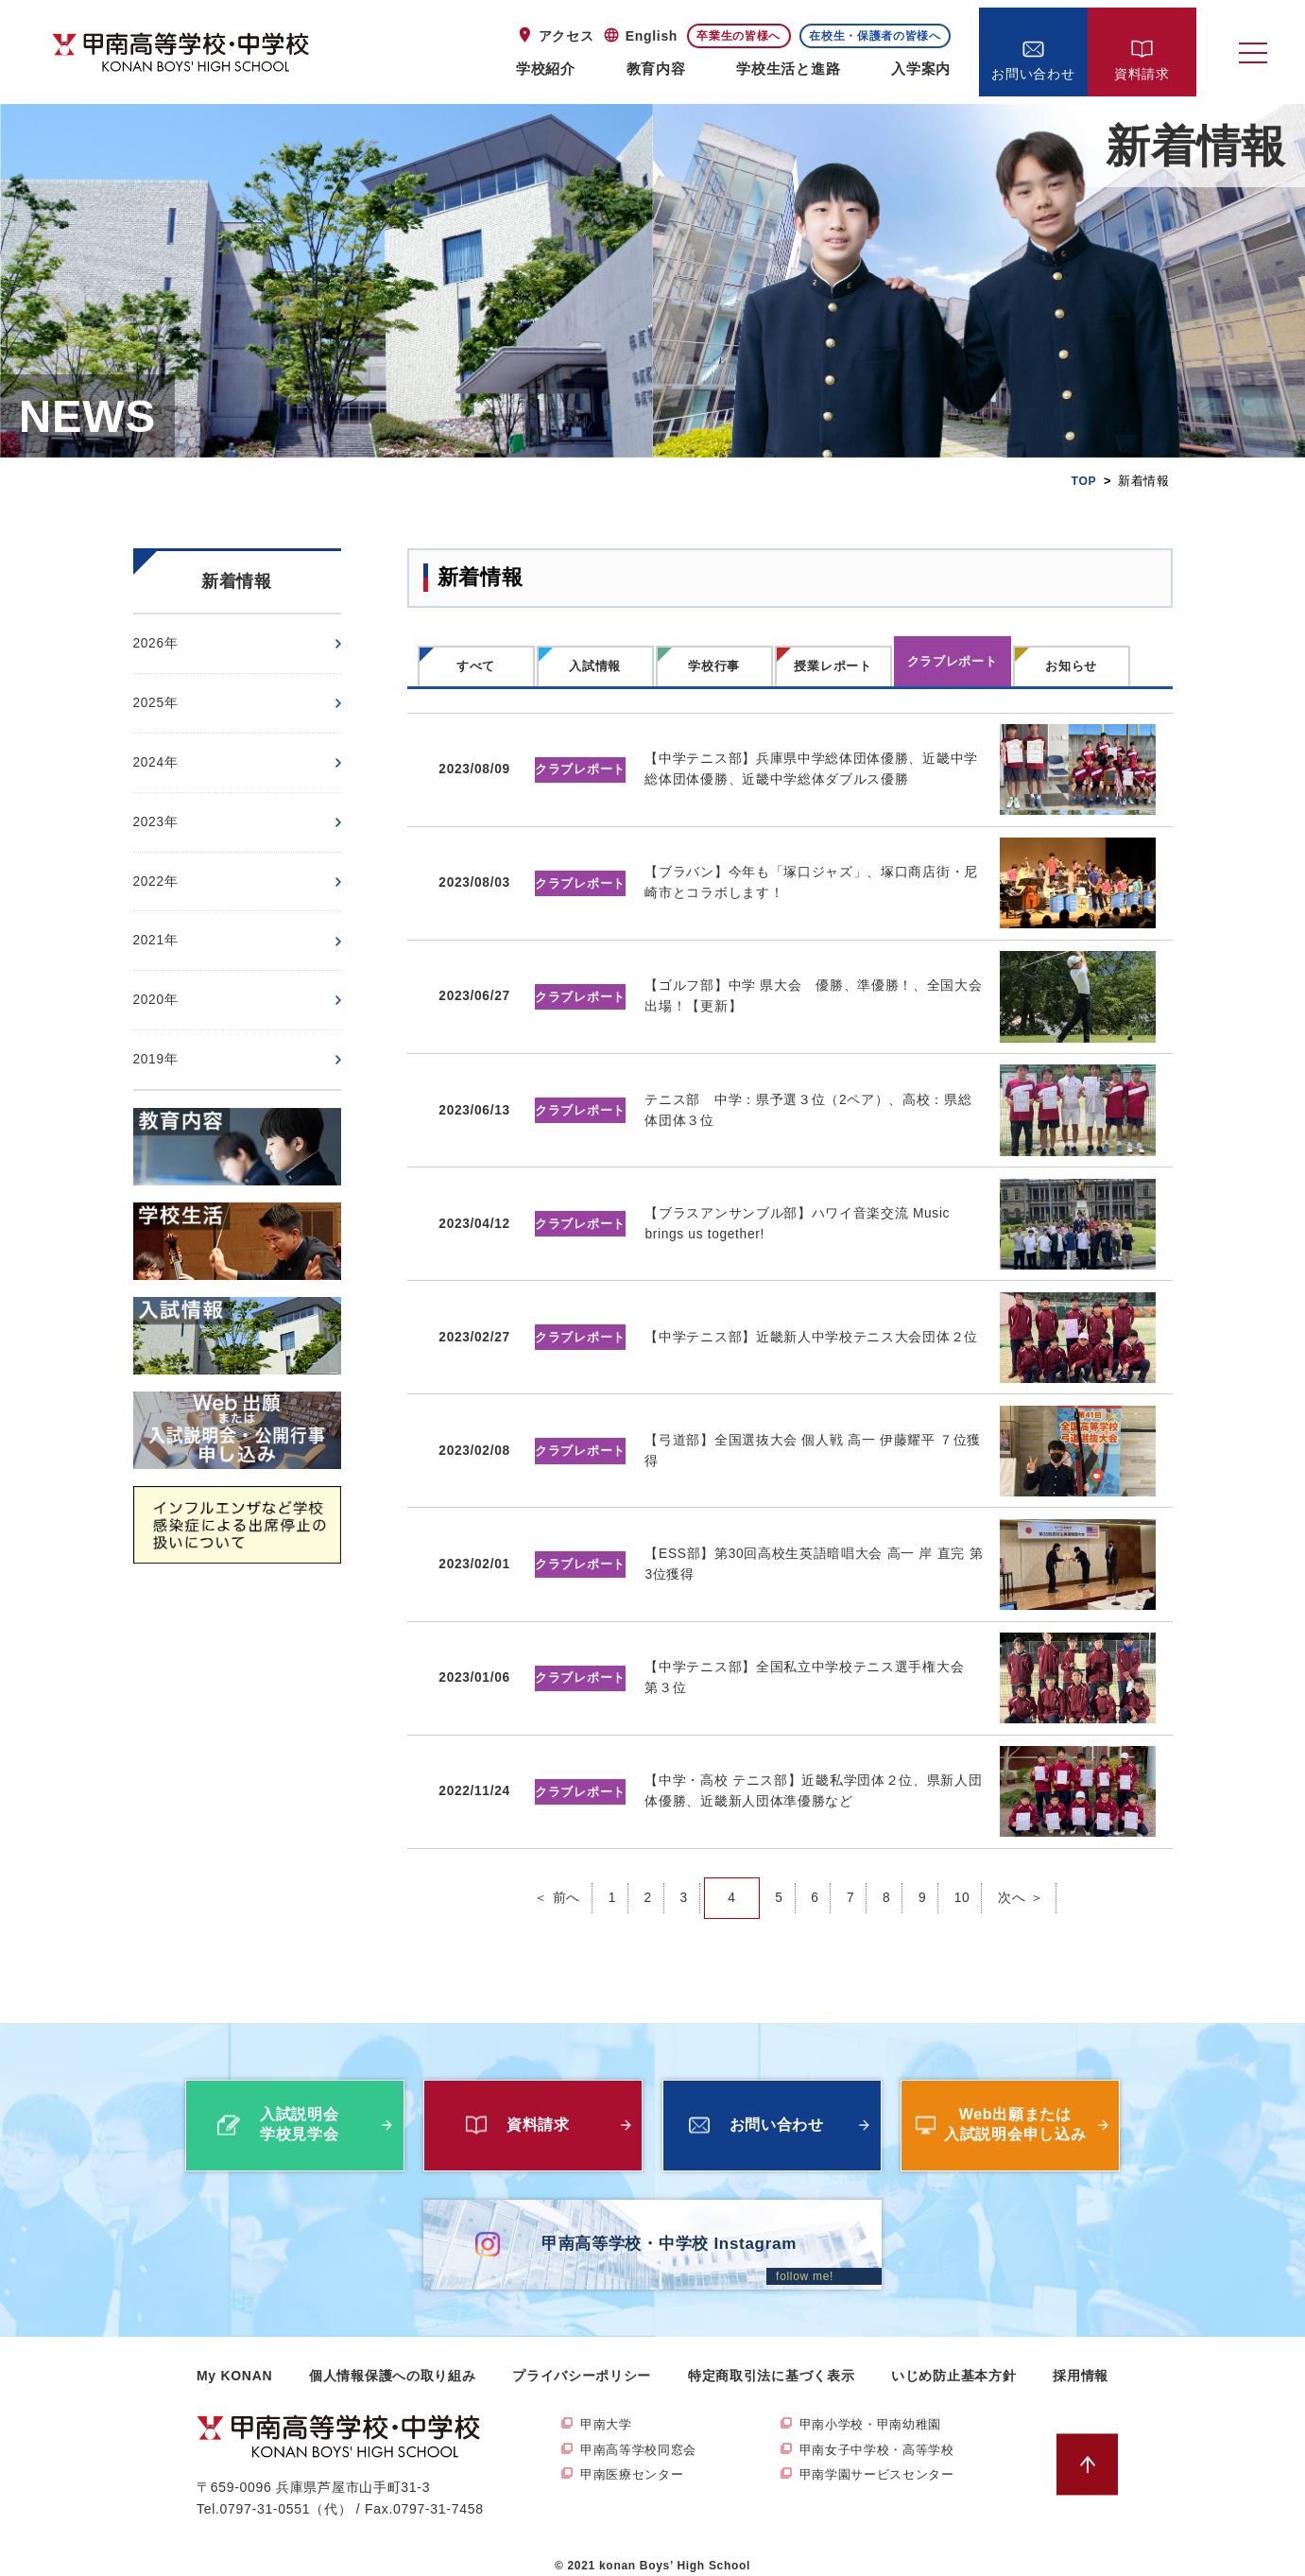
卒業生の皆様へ (738, 36)
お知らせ (1071, 666)
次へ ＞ (1022, 1881)
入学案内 (921, 69)
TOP (1083, 481)
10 (962, 1881)
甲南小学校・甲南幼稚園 (876, 2408)
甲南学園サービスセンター (882, 2459)
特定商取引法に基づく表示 (771, 2358)
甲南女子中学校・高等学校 (882, 2434)
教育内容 (656, 69)
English (652, 35)
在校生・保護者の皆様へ (875, 36)
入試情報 (595, 666)
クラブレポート (952, 661)
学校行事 (714, 666)
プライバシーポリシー (581, 2358)
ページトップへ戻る (1091, 2447)
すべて (475, 666)
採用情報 (1080, 2358)
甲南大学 (608, 2408)
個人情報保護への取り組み (392, 2358)
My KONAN (234, 2358)
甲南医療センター (636, 2459)
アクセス (566, 35)
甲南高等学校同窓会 (642, 2434)
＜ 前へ (556, 1881)
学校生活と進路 (788, 69)
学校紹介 (545, 69)
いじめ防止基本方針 (953, 2358)
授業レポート (832, 666)
